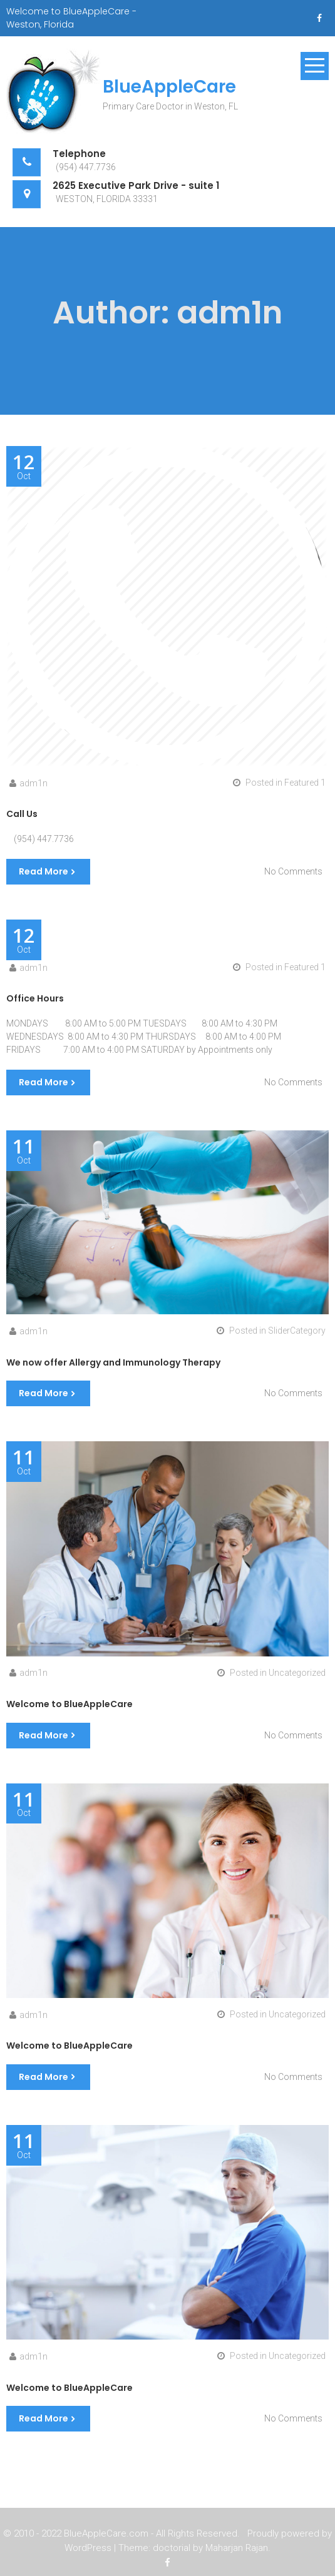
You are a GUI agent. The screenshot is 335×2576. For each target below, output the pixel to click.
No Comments (293, 871)
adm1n (33, 783)
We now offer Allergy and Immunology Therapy (113, 1362)
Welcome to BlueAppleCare (69, 1704)
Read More (43, 871)
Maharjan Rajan (236, 2549)
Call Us (22, 814)
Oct (24, 466)
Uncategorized (297, 1673)
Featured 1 (305, 783)
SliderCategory (297, 1331)
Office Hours (35, 998)
